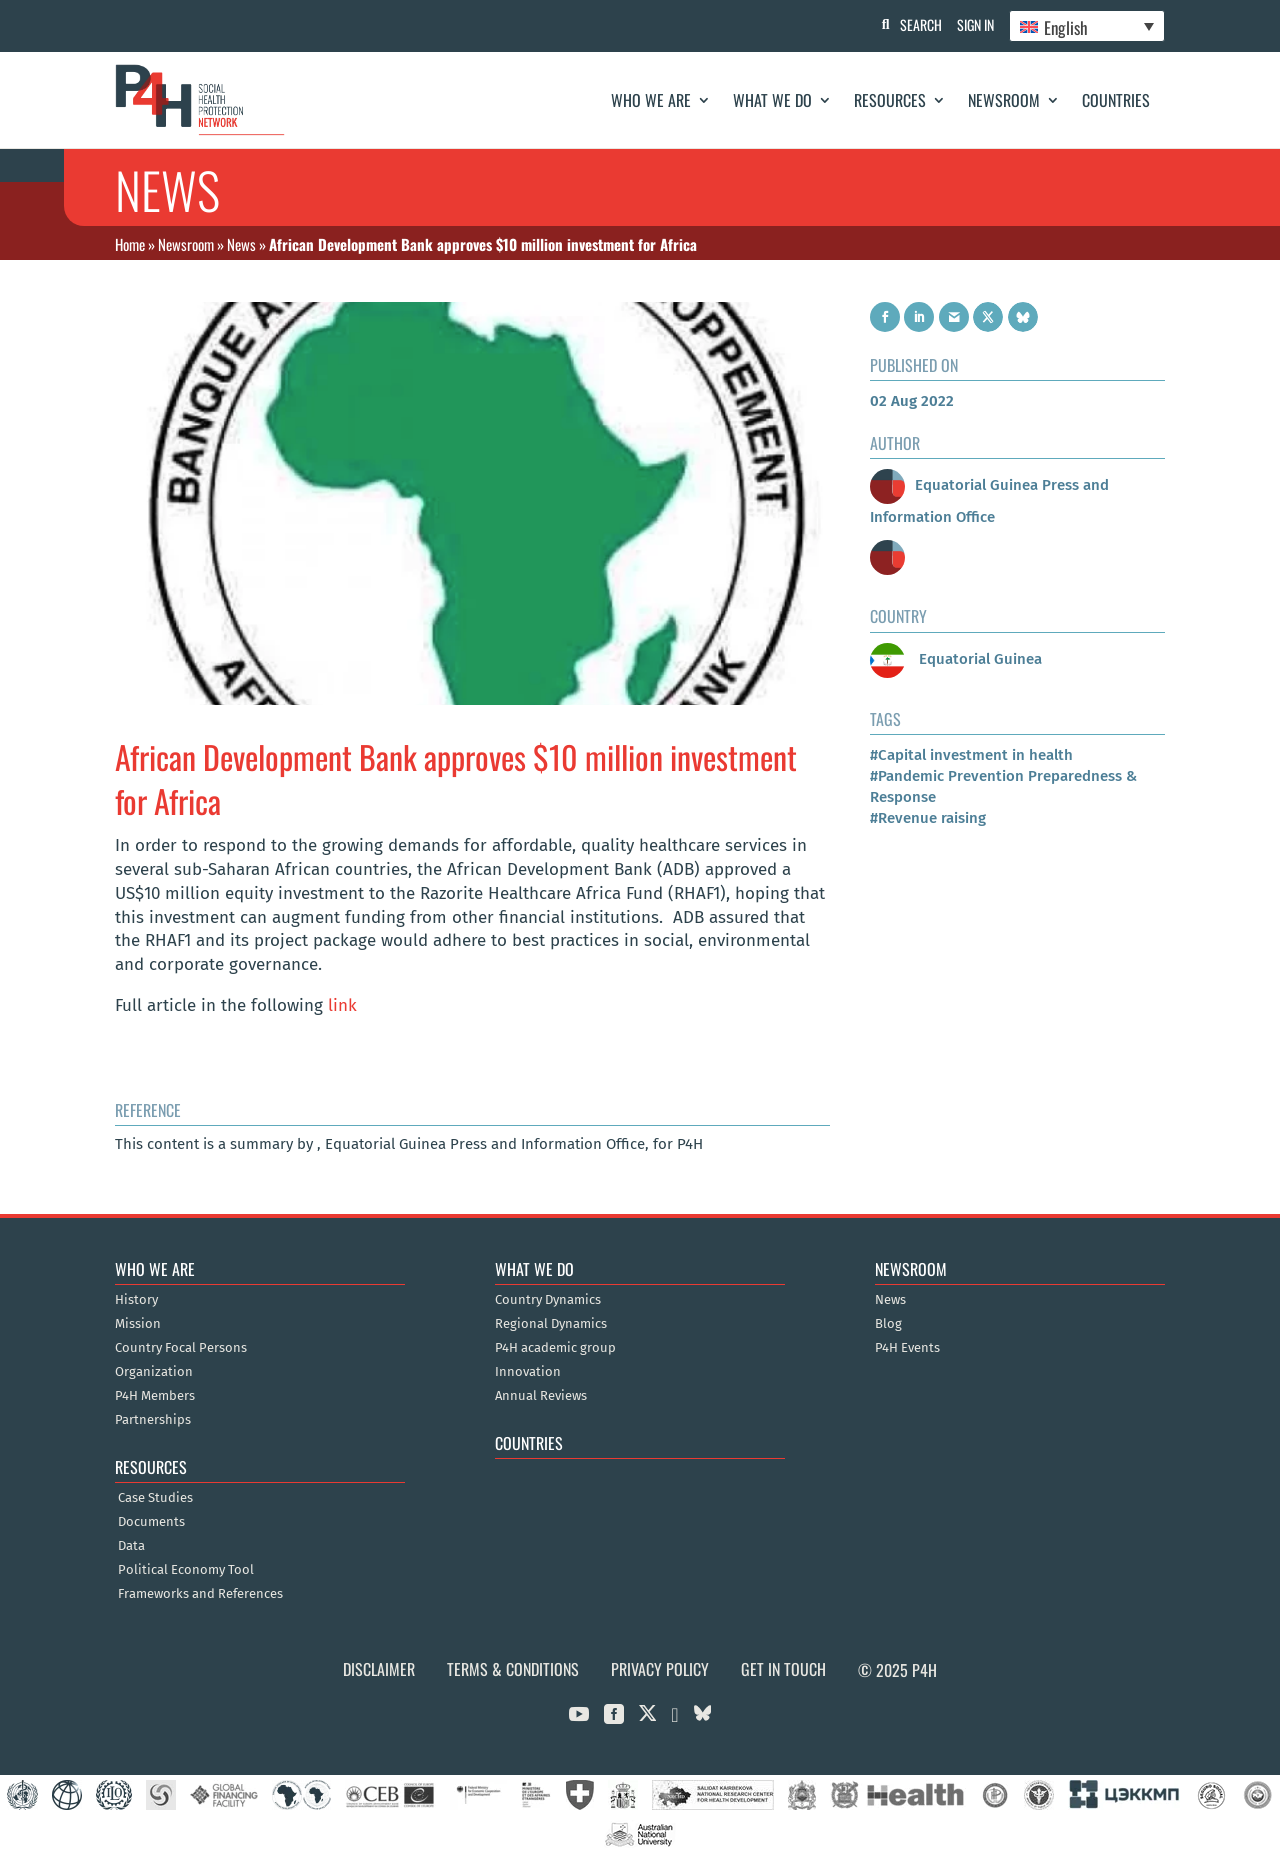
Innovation (528, 1372)
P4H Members (155, 1396)
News (241, 244)
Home (130, 244)
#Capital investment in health (971, 755)
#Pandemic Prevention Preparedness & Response (1003, 786)
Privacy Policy (660, 1669)
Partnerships (153, 1420)
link (340, 1005)
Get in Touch (783, 1669)
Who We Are (651, 100)
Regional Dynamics (551, 1324)
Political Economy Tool (186, 1570)
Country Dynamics (548, 1300)
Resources (890, 100)
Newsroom (1004, 100)
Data (131, 1546)
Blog (888, 1324)
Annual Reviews (541, 1396)
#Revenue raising (928, 818)
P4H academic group (555, 1348)
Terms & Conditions (513, 1669)
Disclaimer (379, 1669)
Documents (151, 1522)
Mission (138, 1324)
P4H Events (907, 1348)
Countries (1116, 100)
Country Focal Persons (181, 1348)
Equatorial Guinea (956, 659)
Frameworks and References (200, 1594)
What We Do (772, 100)
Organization (154, 1372)
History (136, 1300)
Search (911, 24)
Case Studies (155, 1498)
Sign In (970, 24)
